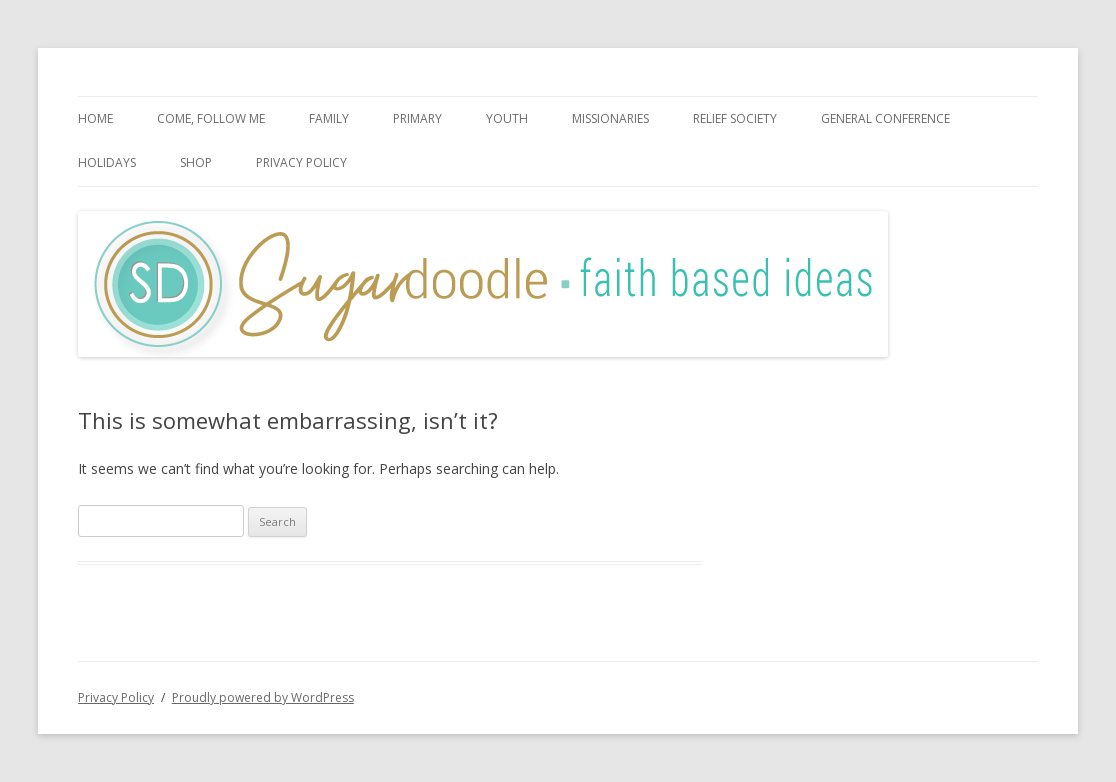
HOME (95, 118)
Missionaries (610, 118)
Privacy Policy (301, 162)
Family (329, 118)
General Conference (885, 118)
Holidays (107, 162)
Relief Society (735, 118)
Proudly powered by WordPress (263, 697)
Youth (507, 118)
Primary (417, 118)
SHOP (196, 162)
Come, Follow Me (211, 118)
